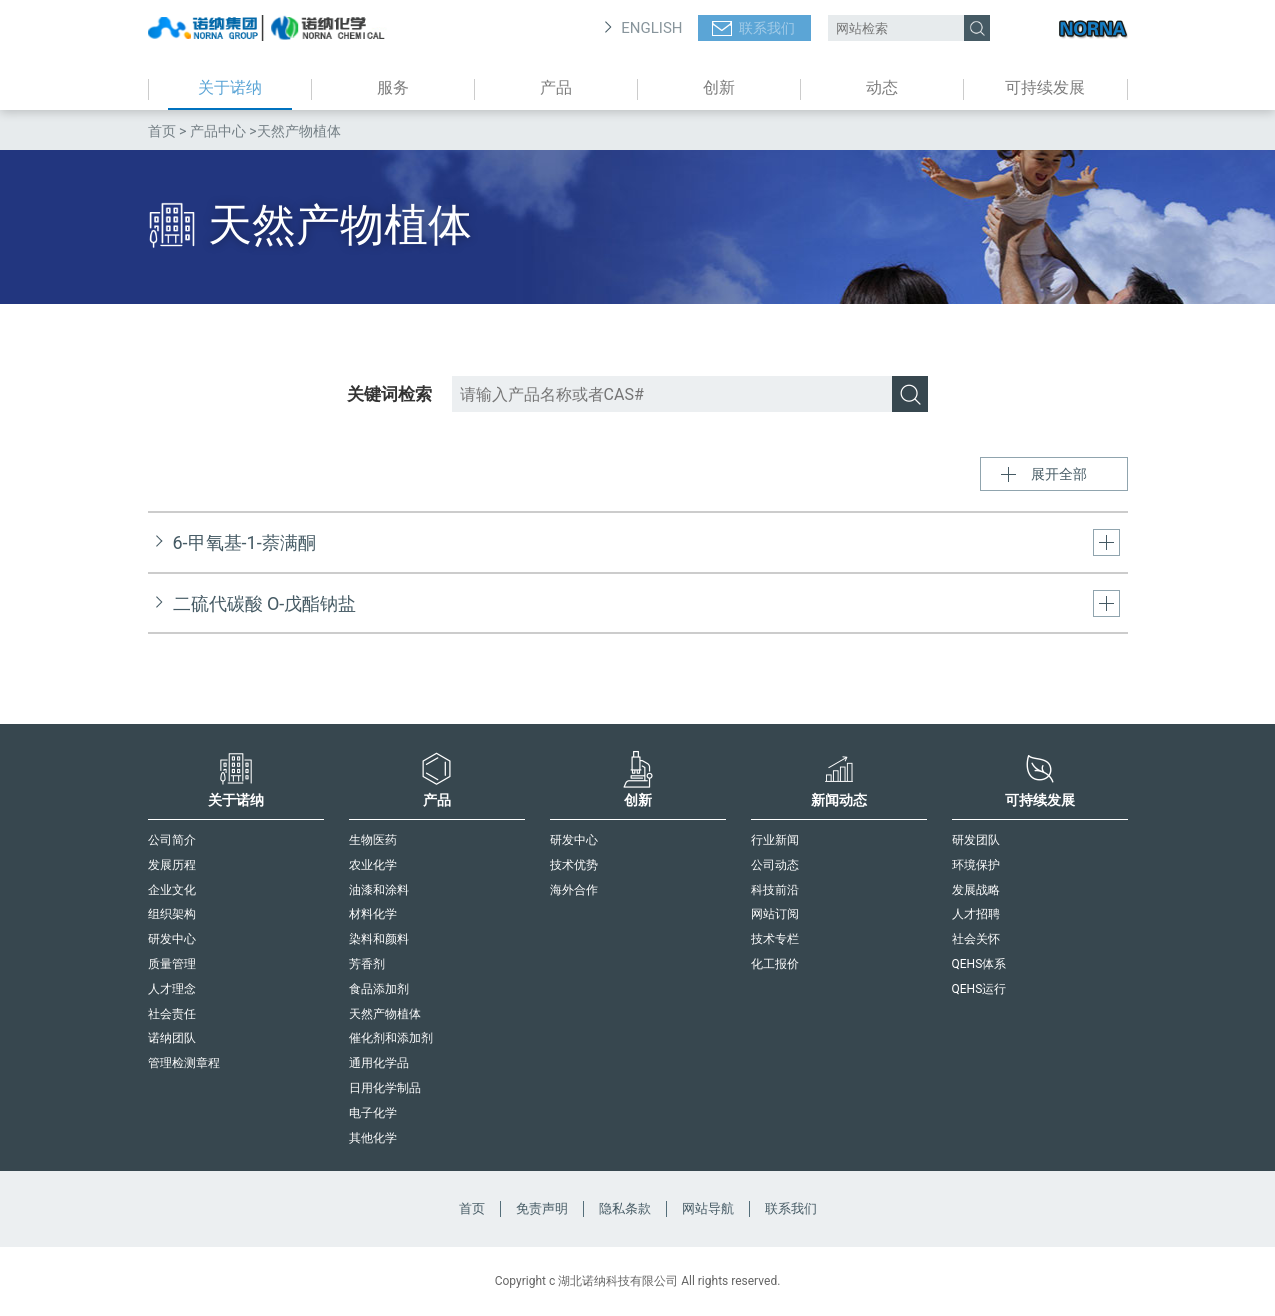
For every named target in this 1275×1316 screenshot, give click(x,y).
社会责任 (172, 1014)
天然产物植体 (385, 1014)
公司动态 (775, 865)
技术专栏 (775, 939)
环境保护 (976, 865)
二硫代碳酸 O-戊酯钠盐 (265, 603)
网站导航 (708, 1208)
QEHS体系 (979, 964)
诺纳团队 (172, 1038)
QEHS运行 (979, 989)
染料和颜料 (379, 939)
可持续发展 (1045, 87)
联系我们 (767, 28)
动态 (882, 87)
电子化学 (373, 1113)
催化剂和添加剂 (391, 1038)
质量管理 (172, 964)
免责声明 (542, 1208)
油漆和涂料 (379, 890)
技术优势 (574, 865)
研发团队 (976, 840)
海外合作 (574, 890)
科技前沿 (775, 890)
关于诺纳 (230, 87)
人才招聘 (976, 914)
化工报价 (775, 964)
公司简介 (172, 840)
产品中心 (218, 131)
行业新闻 (775, 840)
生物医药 (373, 840)
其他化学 (373, 1138)
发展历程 (172, 865)
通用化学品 (379, 1063)
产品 (556, 87)
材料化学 (373, 914)
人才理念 (172, 989)
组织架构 (172, 914)
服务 (393, 87)
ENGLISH (651, 28)
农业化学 (373, 865)
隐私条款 (625, 1208)
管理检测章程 (184, 1063)
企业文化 (172, 890)
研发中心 (172, 939)
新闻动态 (839, 779)
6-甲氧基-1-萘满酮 (244, 542)
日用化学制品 (385, 1088)
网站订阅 (775, 914)
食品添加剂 (379, 989)
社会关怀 (976, 939)
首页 (162, 131)
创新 (719, 87)
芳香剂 (367, 964)
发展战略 (976, 890)
